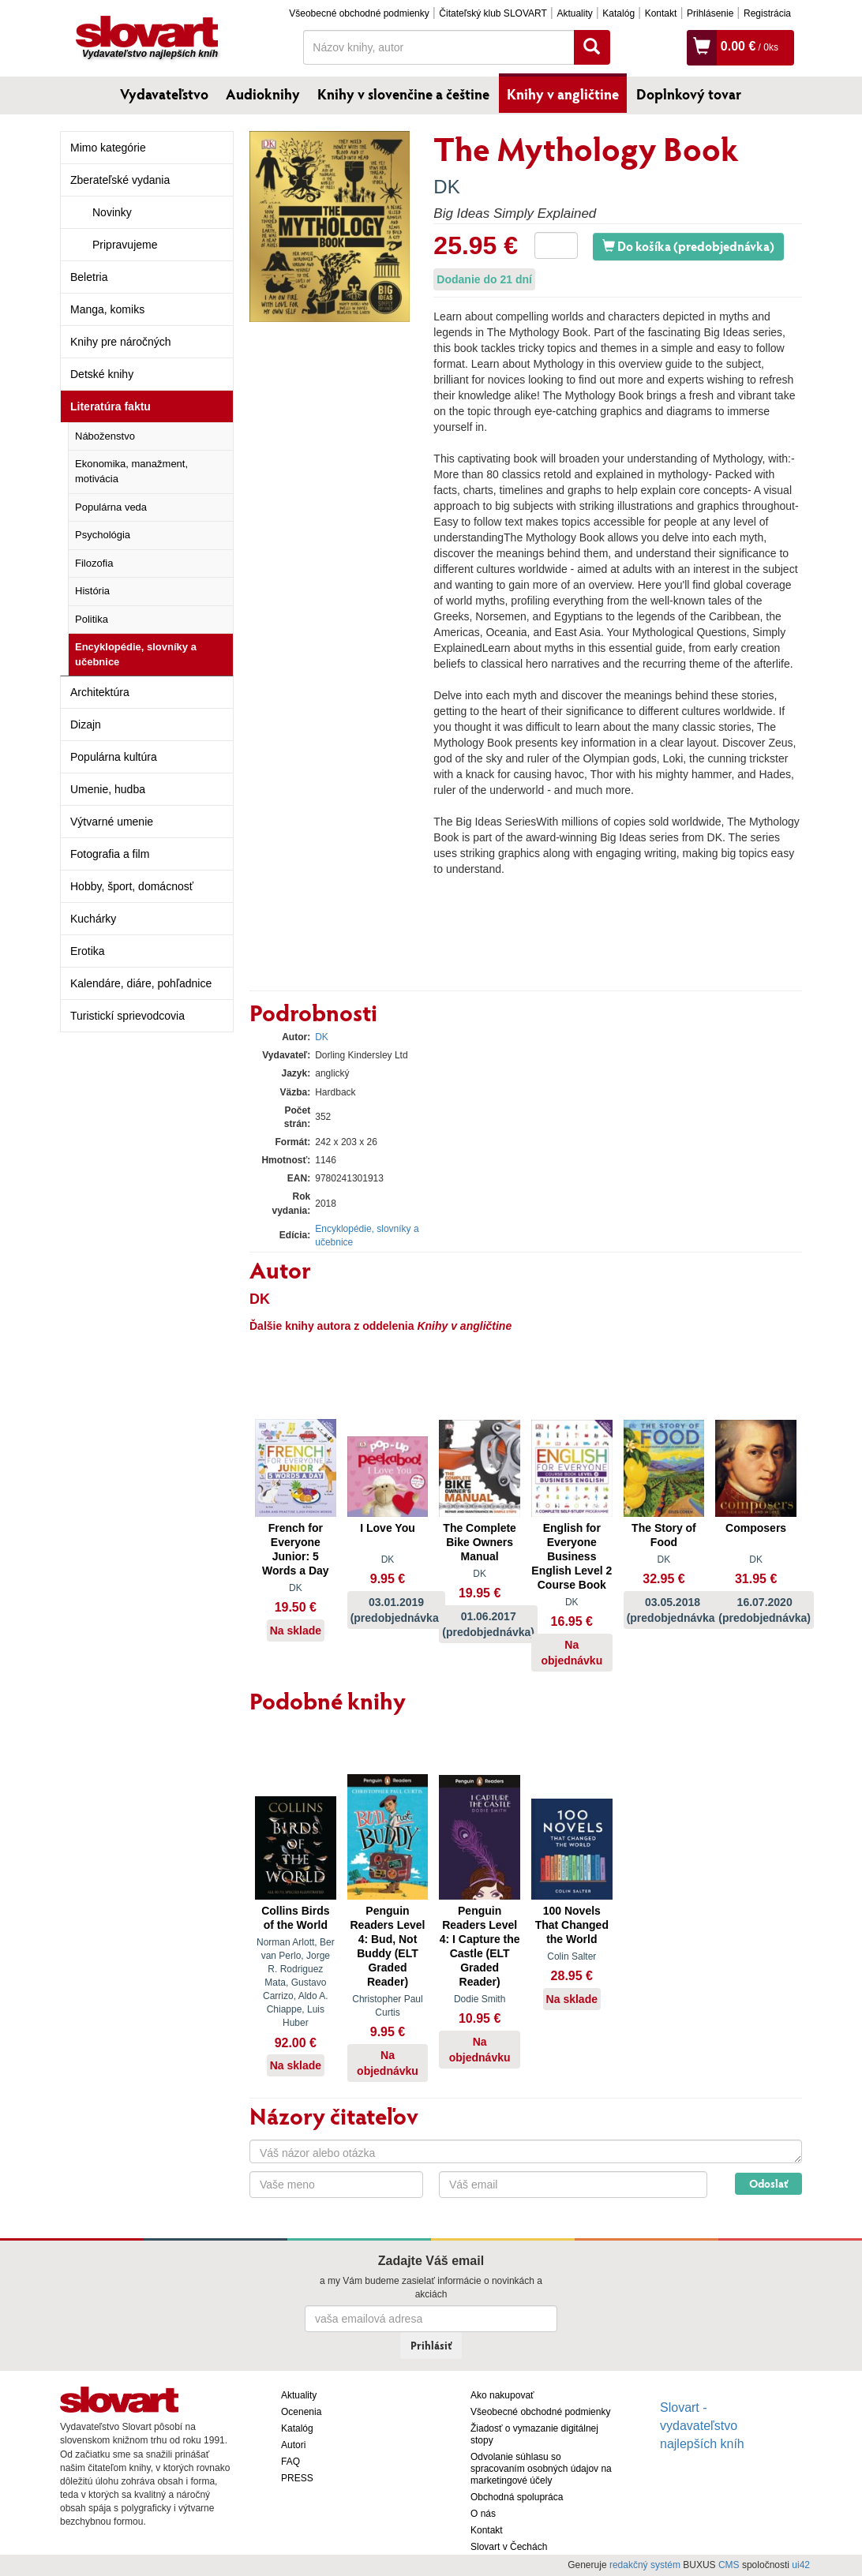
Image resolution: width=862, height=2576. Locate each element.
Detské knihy (101, 374)
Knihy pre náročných (120, 341)
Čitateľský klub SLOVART (492, 13)
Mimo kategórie (108, 147)
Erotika (87, 951)
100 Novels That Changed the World (572, 1924)
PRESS (297, 2478)
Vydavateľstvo (164, 93)
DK (446, 186)
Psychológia (102, 535)
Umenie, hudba (107, 789)
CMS (729, 2564)
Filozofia (94, 563)
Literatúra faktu (110, 406)
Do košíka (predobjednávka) (688, 246)
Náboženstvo (105, 436)
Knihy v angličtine (563, 93)
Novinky (112, 212)
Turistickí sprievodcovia (127, 1015)
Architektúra (99, 692)
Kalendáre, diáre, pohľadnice (141, 983)
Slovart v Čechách (508, 2546)
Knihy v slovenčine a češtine (403, 93)
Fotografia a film (109, 854)
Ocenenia (301, 2411)
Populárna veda (111, 507)
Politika (91, 619)
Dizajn (85, 724)
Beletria (88, 277)
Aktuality (574, 13)
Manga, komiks (107, 309)
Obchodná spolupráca (516, 2497)
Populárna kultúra (113, 757)
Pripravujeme (124, 244)
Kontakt (661, 13)
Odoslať (768, 2183)
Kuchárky (93, 918)
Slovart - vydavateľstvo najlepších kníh (702, 2426)
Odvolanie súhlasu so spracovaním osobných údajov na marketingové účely (541, 2468)
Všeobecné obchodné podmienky (359, 13)
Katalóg (618, 13)
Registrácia (767, 13)
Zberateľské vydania (120, 180)
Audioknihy (263, 93)
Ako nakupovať (502, 2395)
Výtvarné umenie (111, 821)
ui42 (801, 2564)
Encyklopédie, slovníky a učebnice (136, 654)
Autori (293, 2445)
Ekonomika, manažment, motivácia (131, 471)
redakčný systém (644, 2564)
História (92, 591)
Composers (755, 1528)
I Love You (387, 1528)
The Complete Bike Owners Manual (479, 1542)
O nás (483, 2513)
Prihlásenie (710, 13)
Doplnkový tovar (688, 93)
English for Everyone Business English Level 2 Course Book (571, 1556)
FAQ (290, 2461)
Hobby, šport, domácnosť (131, 886)
